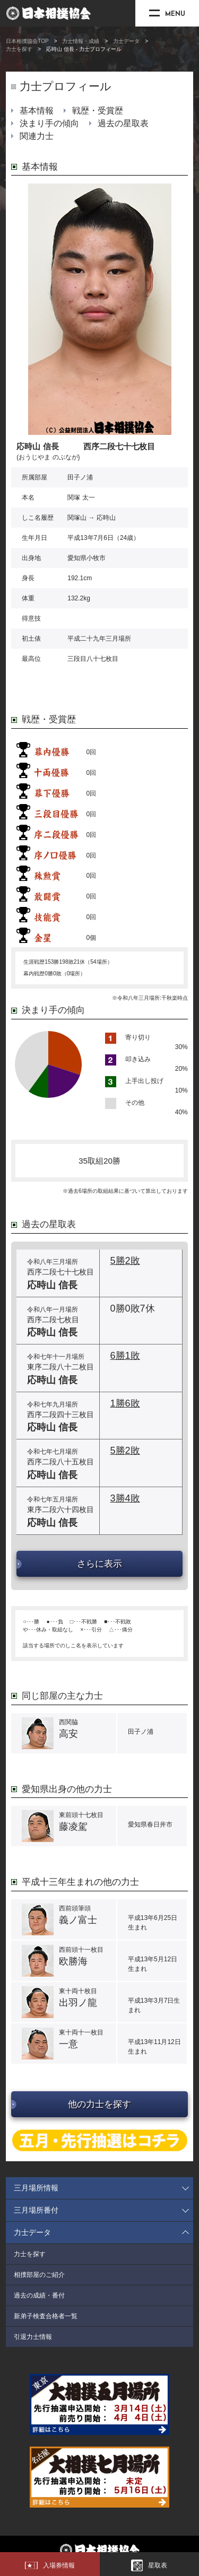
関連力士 (37, 136)
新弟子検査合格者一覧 (45, 2316)
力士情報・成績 (80, 41)
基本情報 (37, 110)
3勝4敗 (125, 1498)
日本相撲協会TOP (27, 41)
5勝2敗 (125, 1260)
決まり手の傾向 (49, 123)
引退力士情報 (33, 2337)
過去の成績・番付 (39, 2295)
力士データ (126, 41)
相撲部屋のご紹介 (39, 2274)
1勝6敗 (125, 1403)
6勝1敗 (125, 1355)
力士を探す (19, 49)
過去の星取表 (123, 123)
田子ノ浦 (80, 477)
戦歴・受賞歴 (97, 110)
